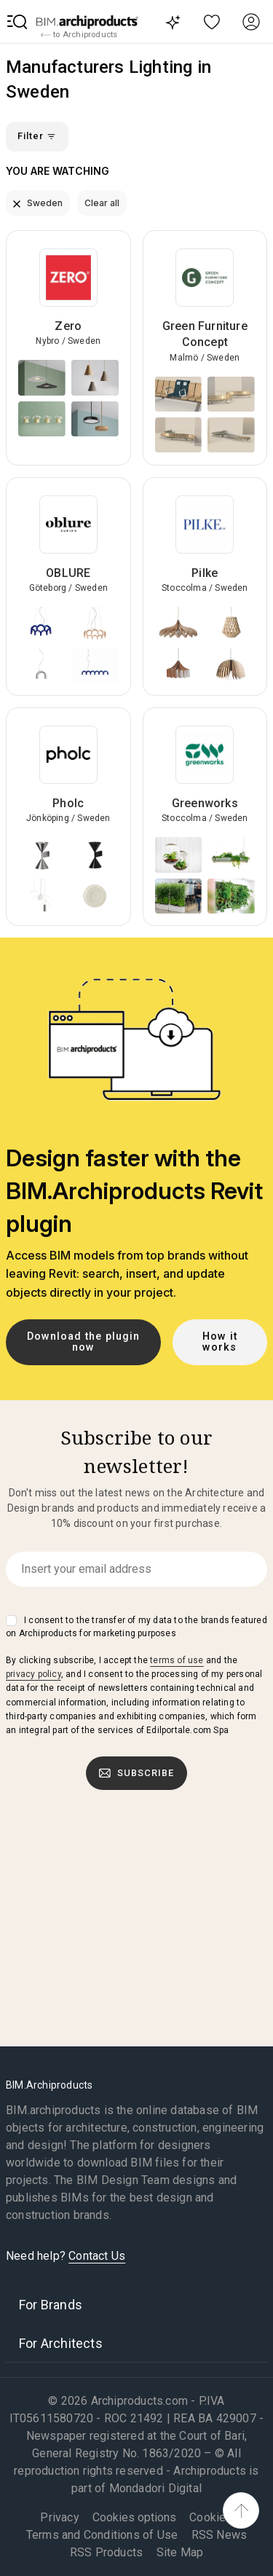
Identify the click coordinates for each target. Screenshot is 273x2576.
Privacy (59, 2517)
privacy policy (33, 1674)
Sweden (38, 202)
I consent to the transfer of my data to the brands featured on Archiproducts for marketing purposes (136, 1626)
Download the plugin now (83, 1341)
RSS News (219, 2535)
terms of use (176, 1660)
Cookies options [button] (134, 2518)
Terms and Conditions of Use (102, 2535)
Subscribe (137, 1773)
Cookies (210, 2517)
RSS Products (106, 2552)
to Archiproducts (79, 35)
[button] (17, 22)
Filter (36, 135)
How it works (219, 1341)
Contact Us (96, 2256)
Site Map (180, 2552)
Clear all (101, 202)
